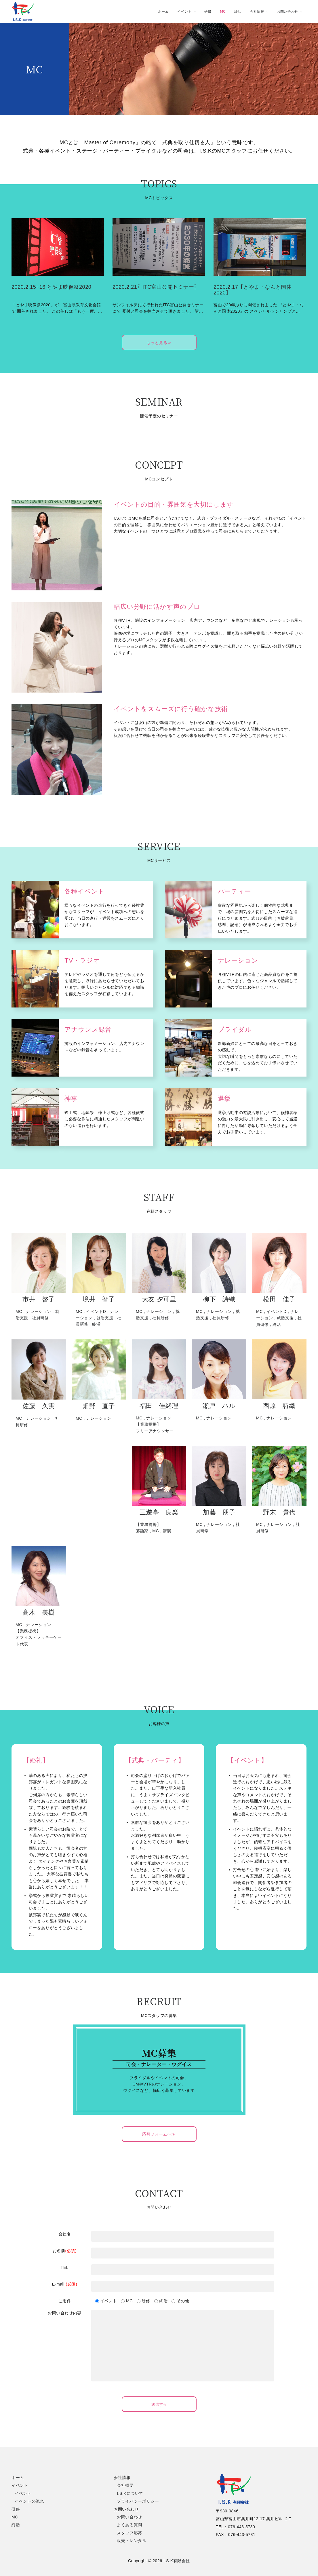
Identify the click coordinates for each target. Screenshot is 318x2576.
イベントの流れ (29, 2501)
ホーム (163, 11)
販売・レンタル (131, 2540)
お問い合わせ (289, 11)
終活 (237, 11)
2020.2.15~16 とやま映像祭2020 (51, 287)
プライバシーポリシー (138, 2501)
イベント (186, 11)
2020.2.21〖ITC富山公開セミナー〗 (156, 287)
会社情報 (259, 11)
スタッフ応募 (129, 2533)
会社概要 (125, 2485)
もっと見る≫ (159, 342)
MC (223, 11)
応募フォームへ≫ (159, 2134)
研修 (208, 11)
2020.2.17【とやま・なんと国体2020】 (253, 290)
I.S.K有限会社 (176, 2560)
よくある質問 (129, 2524)
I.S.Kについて (130, 2493)
